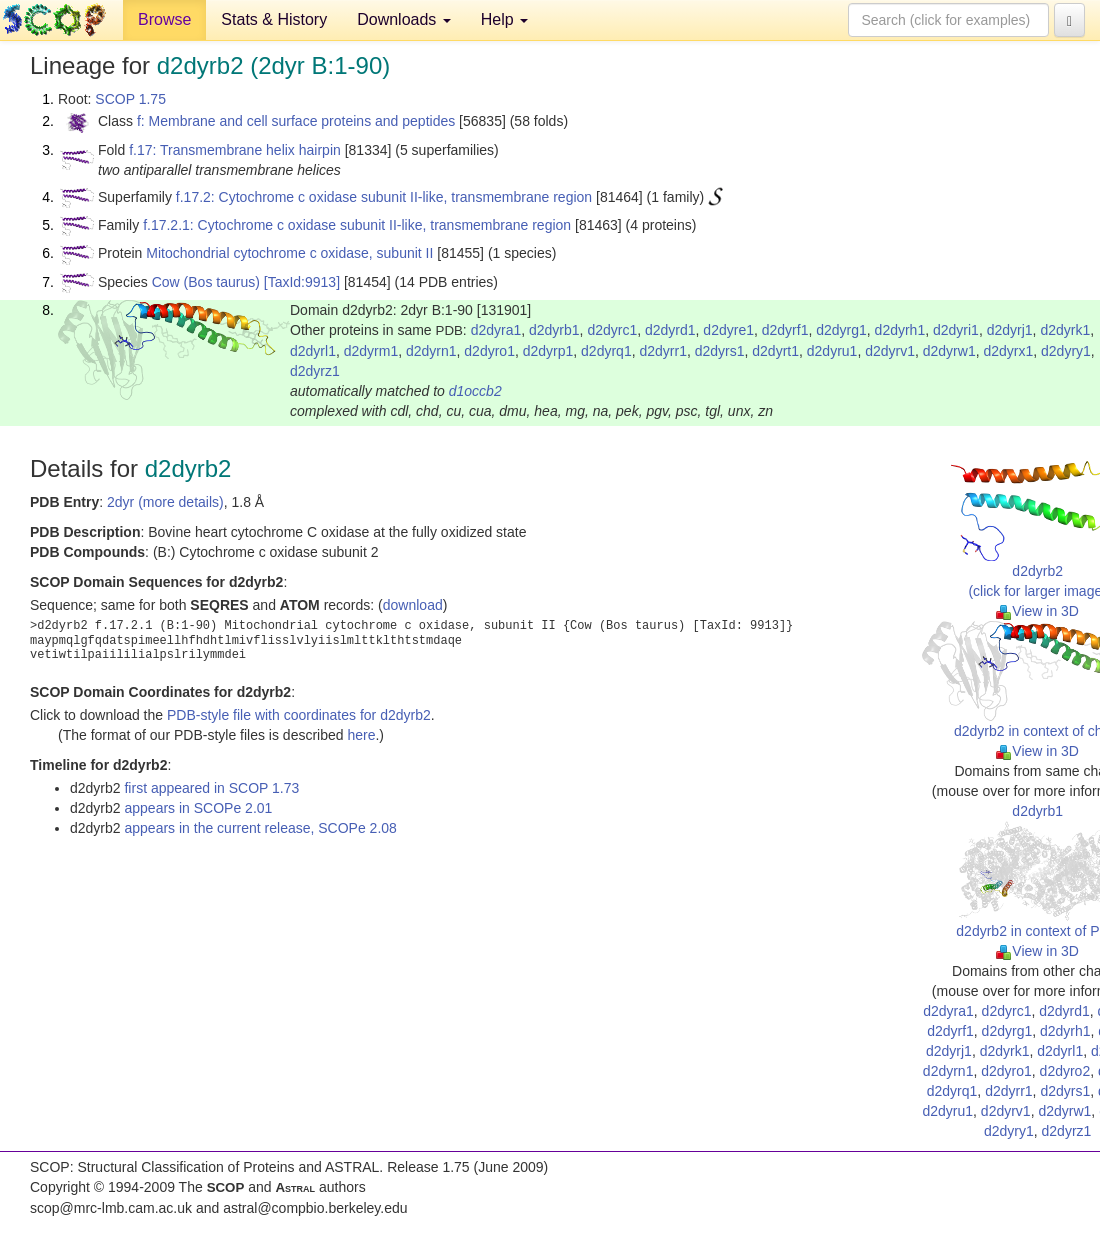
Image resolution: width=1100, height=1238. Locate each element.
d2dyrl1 (313, 351)
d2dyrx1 (1008, 351)
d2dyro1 (489, 351)
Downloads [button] (404, 19)
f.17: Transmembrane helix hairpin (235, 150)
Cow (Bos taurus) (206, 282)
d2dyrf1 (785, 330)
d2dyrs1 (720, 351)
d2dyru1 (832, 351)
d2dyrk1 (1065, 330)
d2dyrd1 (670, 330)
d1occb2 (475, 391)
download (413, 605)
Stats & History (274, 19)
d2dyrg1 (841, 330)
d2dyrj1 (1010, 330)
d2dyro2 (1065, 1071)
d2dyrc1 (612, 330)
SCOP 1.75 (130, 99)
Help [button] (504, 19)
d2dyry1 (1066, 351)
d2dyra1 (496, 330)
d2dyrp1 (548, 351)
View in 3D (1037, 611)
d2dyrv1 (890, 351)
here (361, 735)
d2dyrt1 (775, 351)
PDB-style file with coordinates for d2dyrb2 (299, 715)
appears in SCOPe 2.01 (198, 808)
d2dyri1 (956, 330)
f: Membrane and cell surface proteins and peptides (296, 121)
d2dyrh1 (900, 330)
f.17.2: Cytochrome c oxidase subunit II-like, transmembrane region (384, 197)
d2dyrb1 (554, 330)
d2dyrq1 (606, 351)
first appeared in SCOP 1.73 (211, 788)
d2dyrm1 (371, 351)
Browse (164, 19)
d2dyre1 (728, 330)
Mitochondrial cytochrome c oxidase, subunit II (289, 253)
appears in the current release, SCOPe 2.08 (260, 828)
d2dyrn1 (431, 351)
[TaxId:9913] (302, 282)
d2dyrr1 (662, 351)
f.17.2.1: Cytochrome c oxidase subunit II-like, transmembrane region (357, 225)
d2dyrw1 (949, 351)
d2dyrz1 (315, 371)
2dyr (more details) (165, 502)
